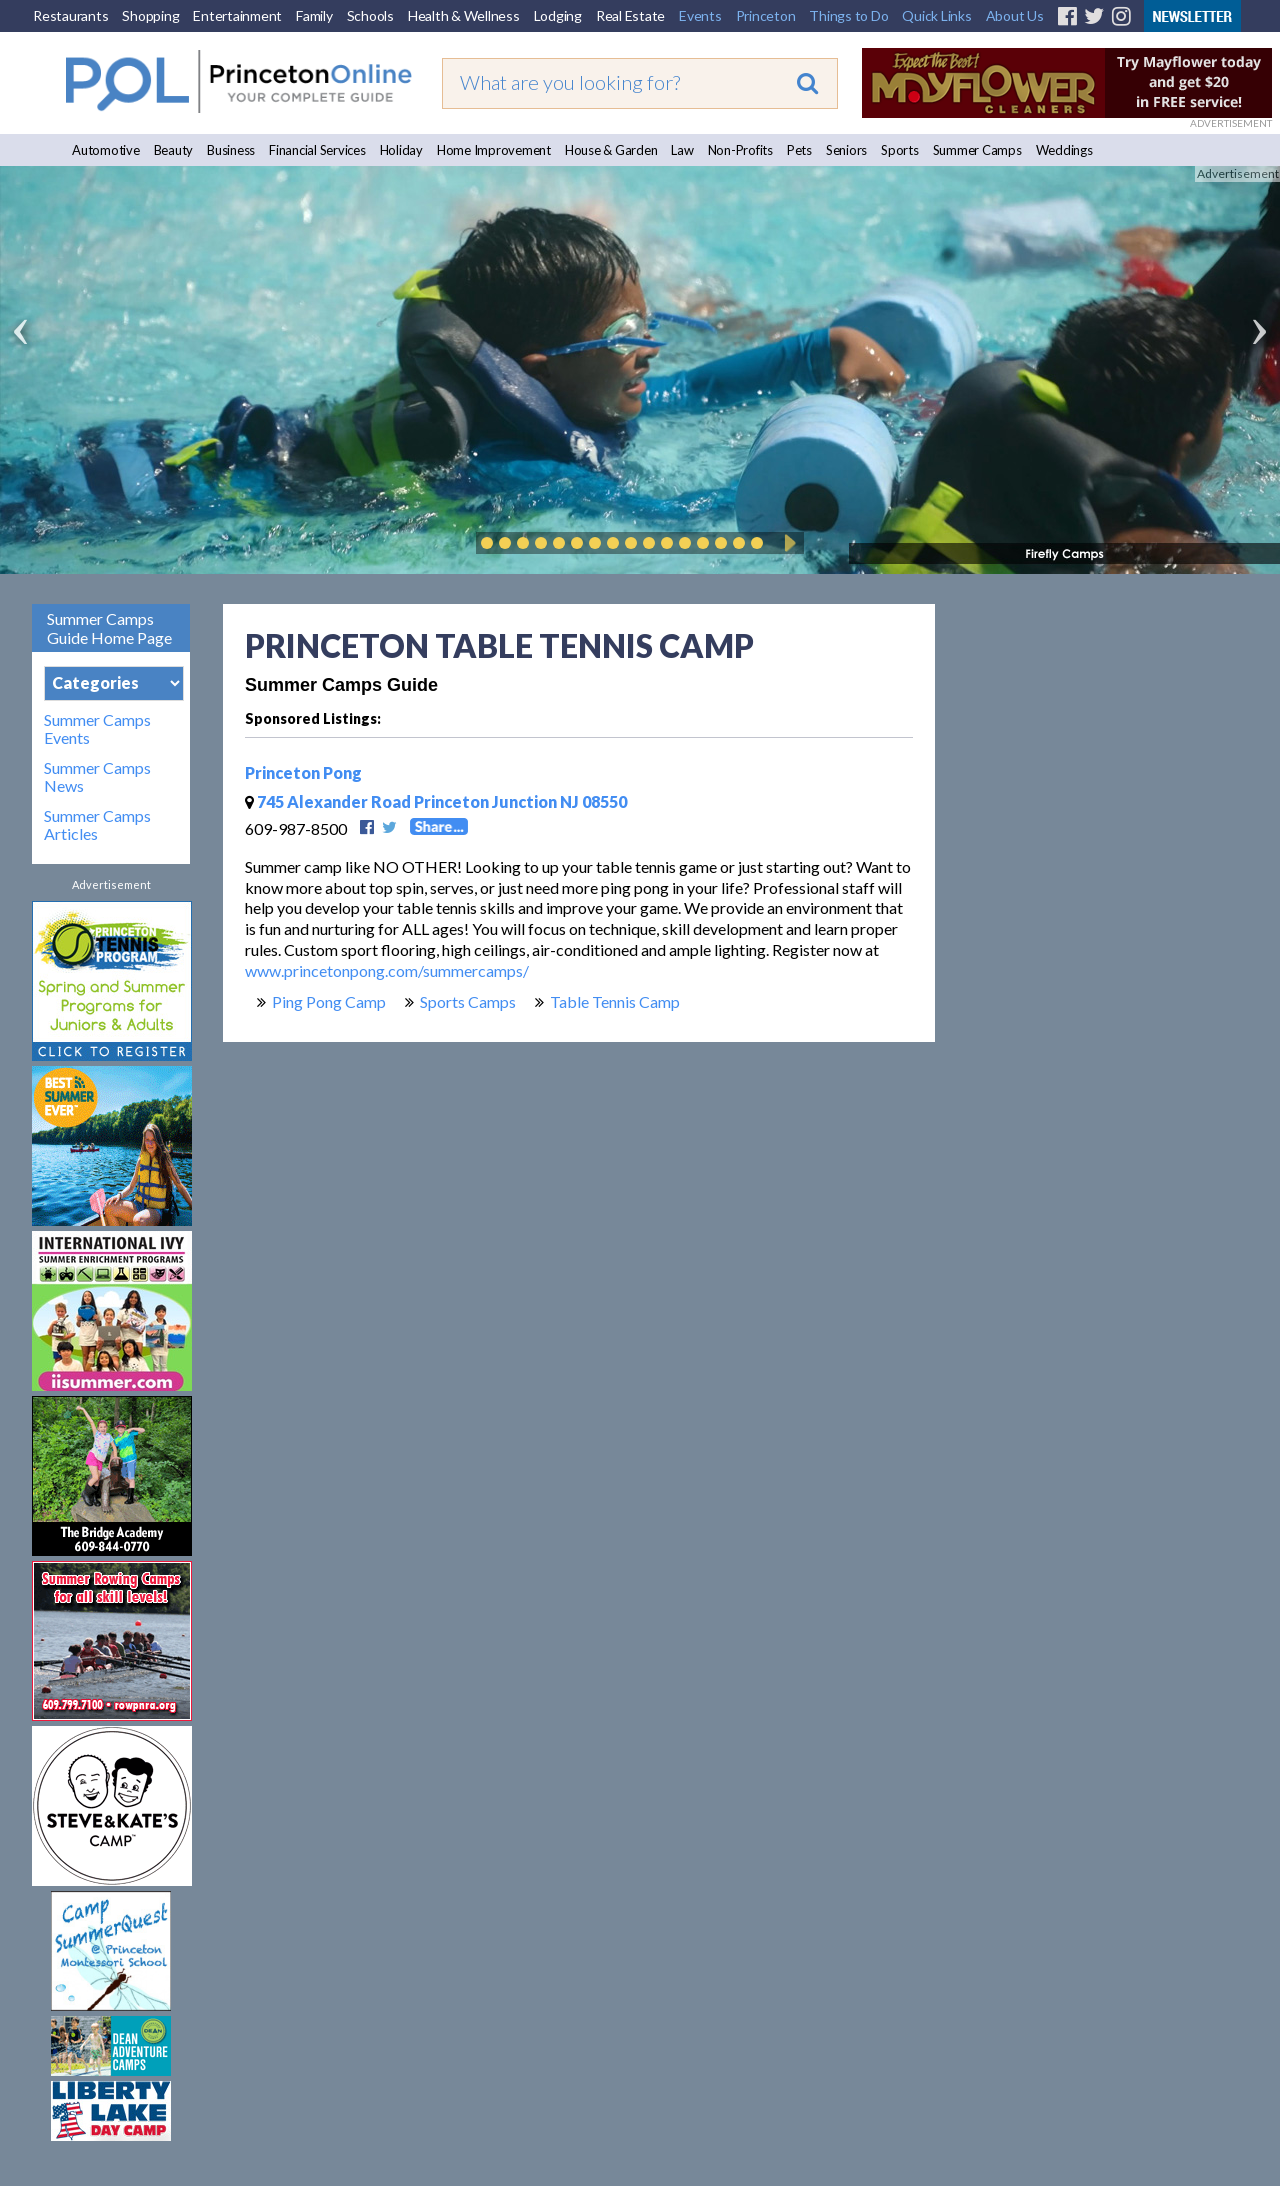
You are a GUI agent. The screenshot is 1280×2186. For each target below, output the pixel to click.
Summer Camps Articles (97, 825)
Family (314, 15)
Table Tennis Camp (615, 1001)
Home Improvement (494, 150)
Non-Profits (740, 150)
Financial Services (317, 150)
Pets (799, 150)
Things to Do (848, 15)
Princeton (766, 15)
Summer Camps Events (97, 729)
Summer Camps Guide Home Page (109, 628)
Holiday (401, 150)
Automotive (106, 150)
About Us (1015, 15)
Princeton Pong (303, 772)
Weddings (1064, 150)
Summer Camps (977, 150)
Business (231, 150)
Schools (370, 15)
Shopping (150, 15)
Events (700, 15)
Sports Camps (468, 1001)
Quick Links (936, 15)
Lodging (558, 15)
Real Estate (630, 15)
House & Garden (611, 150)
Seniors (846, 150)
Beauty (174, 150)
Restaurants (70, 15)
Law (682, 150)
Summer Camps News (97, 777)
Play (787, 543)
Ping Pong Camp (329, 1001)
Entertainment (237, 15)
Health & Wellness (464, 15)
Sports (900, 150)
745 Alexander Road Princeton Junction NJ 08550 (436, 801)
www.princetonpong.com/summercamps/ (387, 970)
